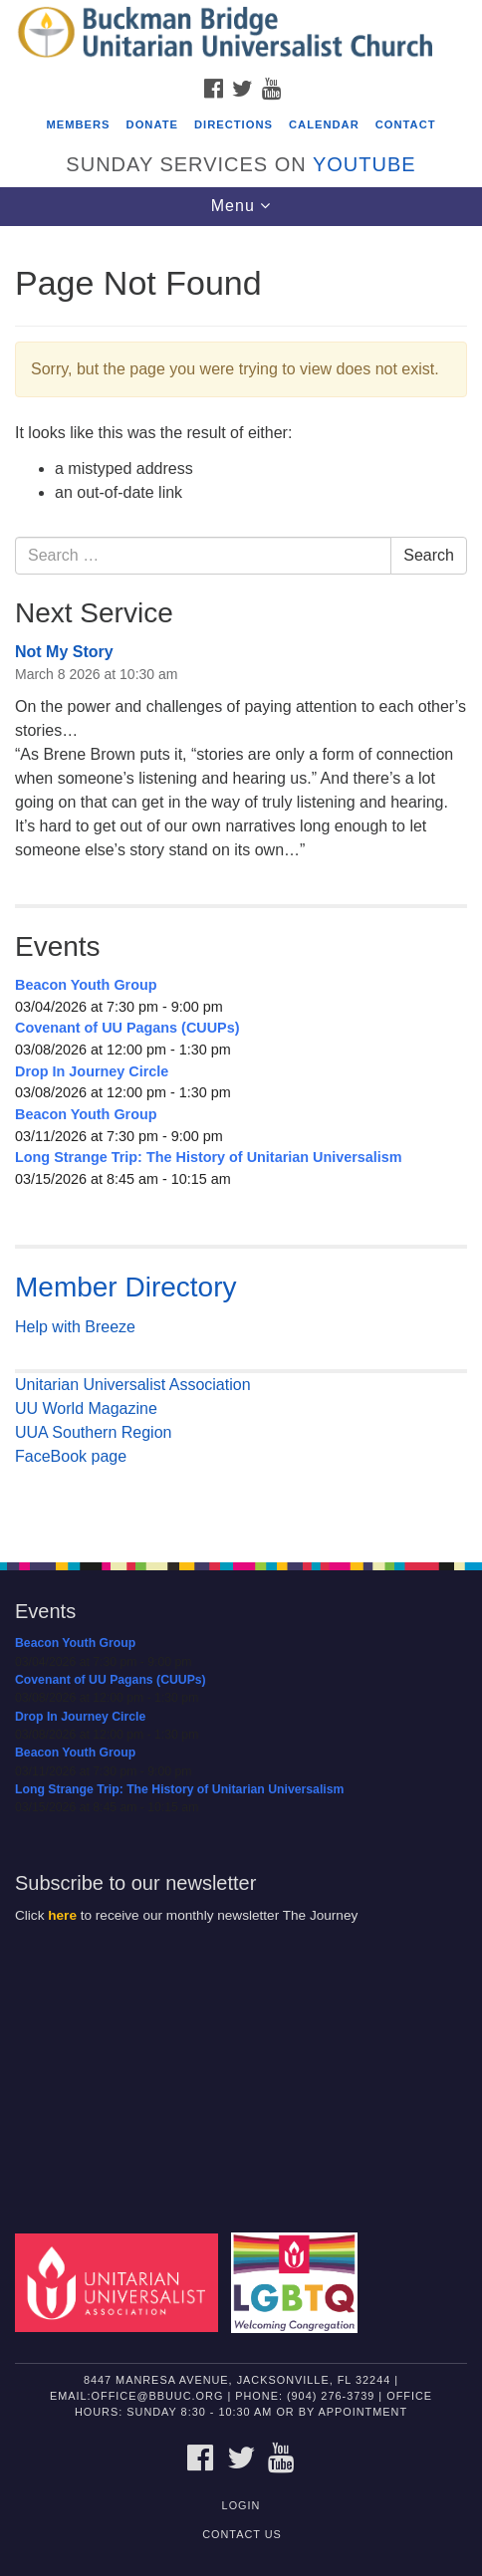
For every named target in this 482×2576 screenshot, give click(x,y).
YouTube (364, 164)
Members (78, 124)
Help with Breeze (75, 1326)
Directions (233, 124)
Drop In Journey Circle (91, 1071)
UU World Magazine (86, 1408)
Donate (152, 124)
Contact (405, 124)
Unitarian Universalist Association (133, 1384)
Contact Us (242, 2534)
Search (428, 555)
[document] (241, 883)
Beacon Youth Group (86, 985)
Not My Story (64, 651)
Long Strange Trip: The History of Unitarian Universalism (208, 1157)
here (62, 1915)
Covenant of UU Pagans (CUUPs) (127, 1028)
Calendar (324, 124)
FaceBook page (70, 1456)
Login (241, 2505)
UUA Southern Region (93, 1432)
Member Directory (125, 1287)
